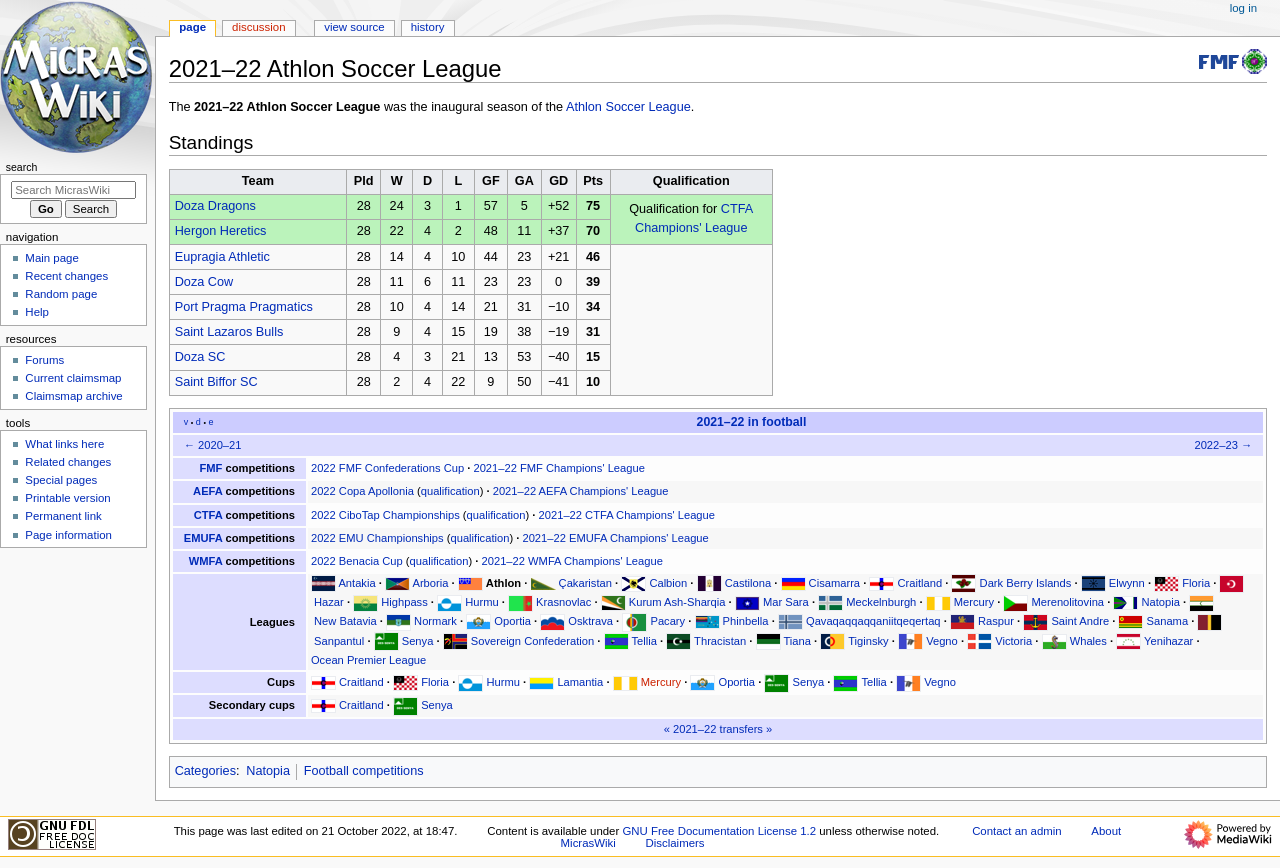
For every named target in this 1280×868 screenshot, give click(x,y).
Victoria (1013, 641)
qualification (450, 491)
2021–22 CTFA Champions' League (627, 515)
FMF (211, 468)
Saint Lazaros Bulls (229, 332)
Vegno (942, 641)
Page (192, 27)
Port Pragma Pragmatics (244, 307)
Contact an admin (1017, 831)
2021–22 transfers (718, 729)
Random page (61, 294)
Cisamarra (834, 583)
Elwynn (1127, 583)
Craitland (920, 583)
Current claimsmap (73, 378)
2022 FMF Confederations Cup (387, 468)
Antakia (356, 583)
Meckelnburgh (881, 602)
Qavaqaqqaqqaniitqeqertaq (873, 621)
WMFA (206, 561)
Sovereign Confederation (532, 641)
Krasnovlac (563, 602)
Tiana (797, 641)
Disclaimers (675, 843)
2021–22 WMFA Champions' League (572, 561)
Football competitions (364, 771)
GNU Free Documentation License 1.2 (719, 831)
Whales (1088, 641)
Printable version (67, 498)
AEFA (207, 491)
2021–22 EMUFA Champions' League (615, 538)
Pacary (667, 621)
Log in (1243, 8)
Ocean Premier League (368, 660)
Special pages (61, 480)
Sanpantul (339, 641)
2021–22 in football (752, 422)
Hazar (329, 602)
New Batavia (345, 621)
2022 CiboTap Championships (385, 515)
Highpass (404, 602)
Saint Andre (1080, 621)
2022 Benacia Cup (357, 561)
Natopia (1160, 602)
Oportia (512, 621)
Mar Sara (786, 602)
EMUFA (203, 538)
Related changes (68, 462)
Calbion (668, 583)
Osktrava (590, 621)
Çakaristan (585, 583)
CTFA (208, 515)
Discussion (258, 27)
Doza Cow (204, 282)
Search (22, 167)
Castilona (748, 583)
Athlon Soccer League (628, 107)
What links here (64, 444)
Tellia (643, 641)
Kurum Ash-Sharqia (677, 602)
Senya (418, 641)
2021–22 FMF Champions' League (558, 468)
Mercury (974, 602)
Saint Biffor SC (216, 382)
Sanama (1168, 621)
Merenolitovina (1067, 602)
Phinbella (746, 621)
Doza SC (200, 357)
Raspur (996, 621)
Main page (52, 258)
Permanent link (63, 516)
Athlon (503, 583)
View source (354, 27)
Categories (205, 771)
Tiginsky (868, 641)
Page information (68, 535)
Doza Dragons (215, 206)
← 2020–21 (213, 445)
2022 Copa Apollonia (362, 491)
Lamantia (580, 682)
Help (37, 312)
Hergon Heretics (221, 231)
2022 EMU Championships (377, 538)
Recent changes (66, 276)
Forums (44, 360)
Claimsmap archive (73, 396)
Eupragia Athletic (222, 257)
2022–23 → (1223, 445)
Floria (1196, 583)
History (428, 27)
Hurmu (481, 602)
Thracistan (720, 641)
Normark (435, 621)
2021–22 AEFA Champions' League (581, 491)
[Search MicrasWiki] (73, 190)
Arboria (430, 583)
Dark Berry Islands (1026, 583)
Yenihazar (1168, 641)
